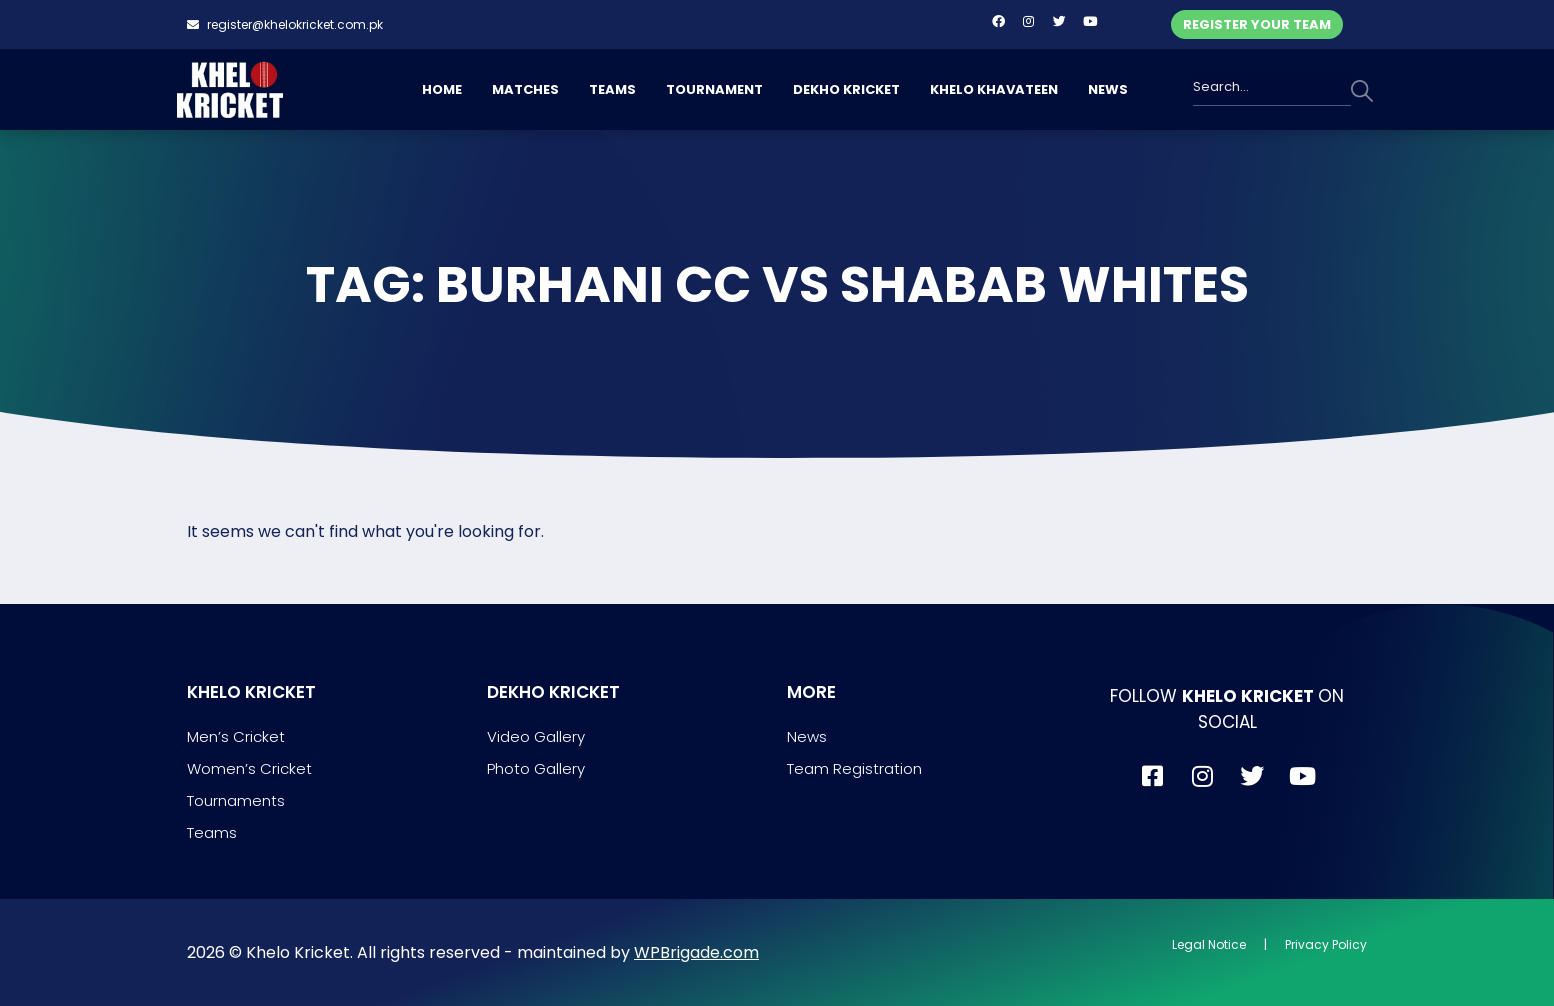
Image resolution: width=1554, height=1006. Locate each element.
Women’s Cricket (249, 768)
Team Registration (854, 768)
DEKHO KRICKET (846, 89)
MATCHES (525, 89)
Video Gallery (536, 736)
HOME (442, 89)
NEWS (1108, 89)
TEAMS (612, 89)
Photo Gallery (536, 768)
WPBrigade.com (696, 952)
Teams (212, 832)
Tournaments (236, 800)
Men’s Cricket (236, 736)
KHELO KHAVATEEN (994, 89)
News (807, 736)
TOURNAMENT (714, 89)
